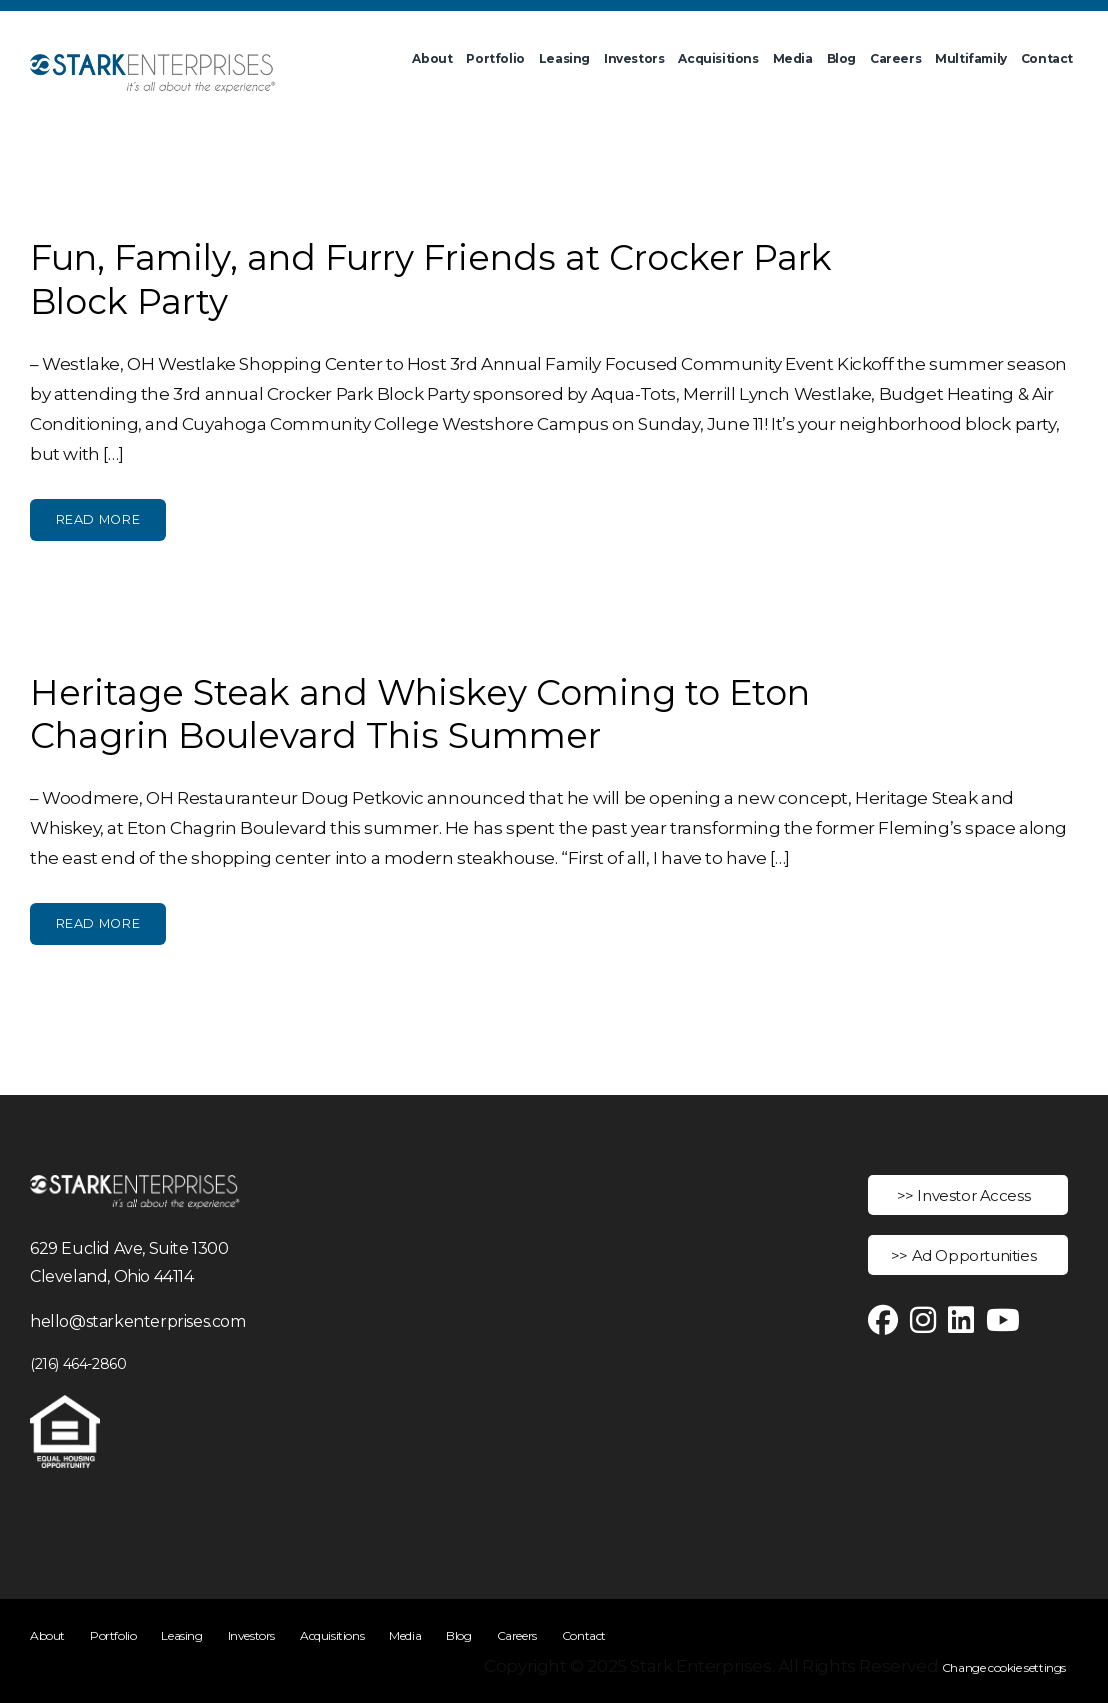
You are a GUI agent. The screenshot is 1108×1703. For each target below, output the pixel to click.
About (432, 58)
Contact (1047, 58)
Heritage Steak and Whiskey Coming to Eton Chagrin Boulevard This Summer (420, 714)
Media (793, 58)
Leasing (564, 58)
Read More (98, 519)
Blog (841, 58)
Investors (634, 58)
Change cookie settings (1004, 1667)
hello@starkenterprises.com (138, 1321)
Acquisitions (718, 58)
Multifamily (971, 58)
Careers (895, 58)
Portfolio (495, 58)
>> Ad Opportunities (963, 1255)
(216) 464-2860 (78, 1364)
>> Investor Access (964, 1195)
